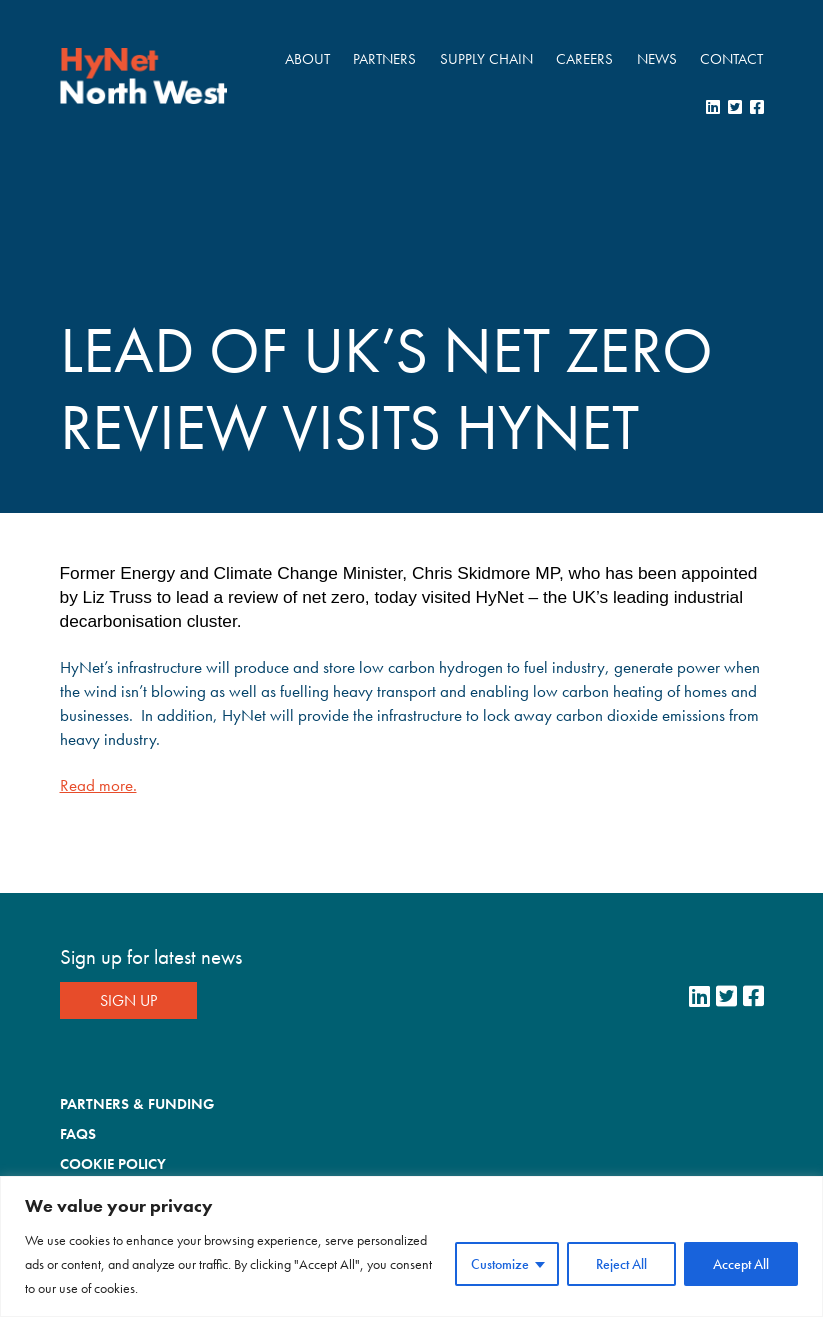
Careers (584, 59)
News (657, 59)
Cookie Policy (113, 1164)
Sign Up (128, 1000)
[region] (411, 1246)
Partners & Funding (137, 1104)
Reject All (621, 1264)
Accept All (741, 1264)
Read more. (98, 785)
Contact (731, 59)
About (307, 59)
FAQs (78, 1134)
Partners (384, 59)
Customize (500, 1264)
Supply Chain (486, 59)
